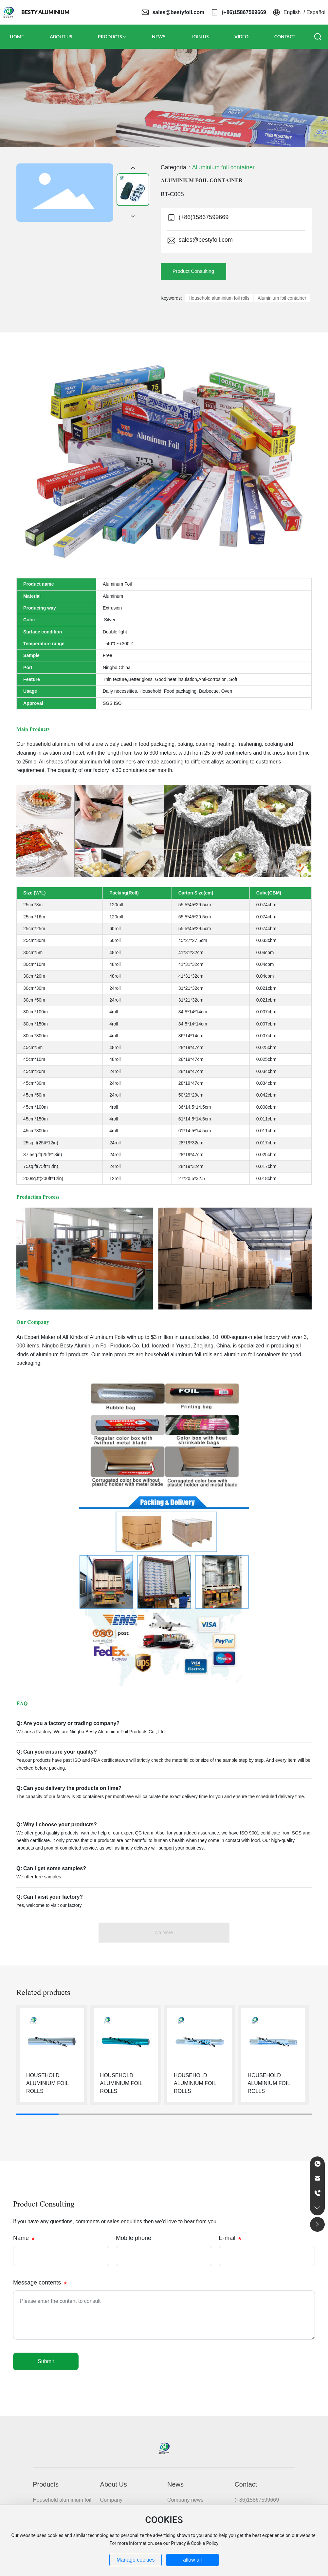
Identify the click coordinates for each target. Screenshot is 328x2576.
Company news (185, 2500)
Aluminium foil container (223, 167)
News (175, 2484)
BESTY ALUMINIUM (45, 12)
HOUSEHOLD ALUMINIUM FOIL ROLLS (47, 2083)
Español (315, 12)
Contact (245, 2484)
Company (111, 2500)
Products (46, 2484)
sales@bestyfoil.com (178, 12)
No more (164, 1932)
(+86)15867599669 (244, 12)
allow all (192, 2560)
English (292, 12)
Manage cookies (136, 2560)
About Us (113, 2484)
